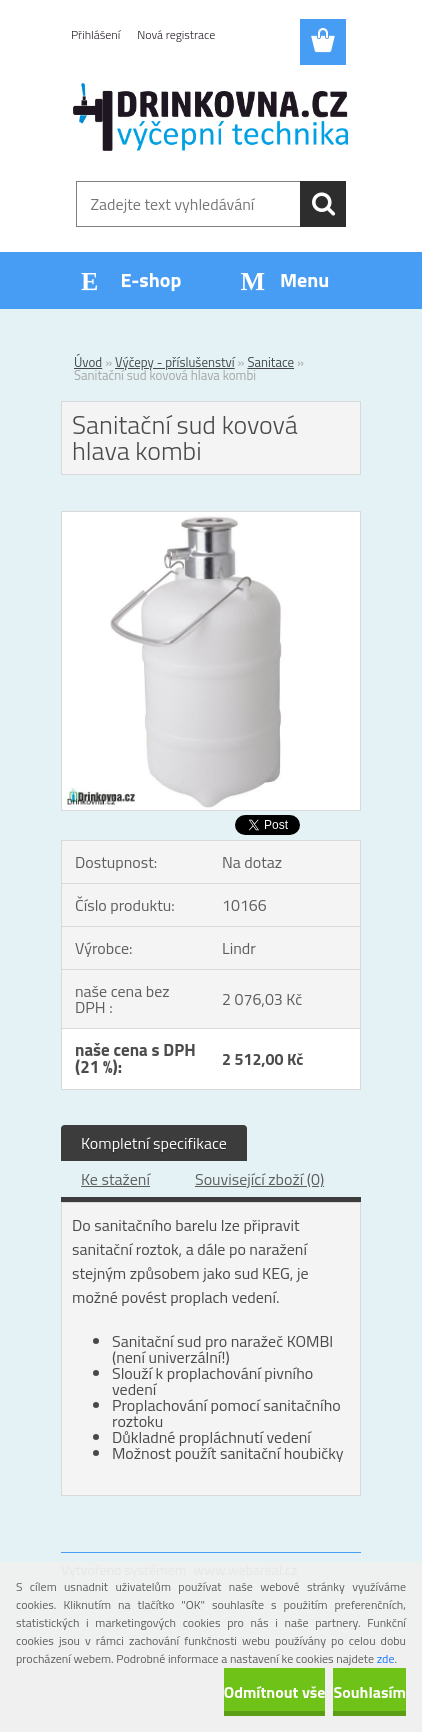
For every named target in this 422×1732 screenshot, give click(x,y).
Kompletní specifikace (154, 1143)
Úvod (88, 362)
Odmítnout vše (275, 1692)
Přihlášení (95, 34)
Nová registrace (176, 34)
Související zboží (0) (259, 1179)
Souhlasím (369, 1692)
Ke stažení (115, 1179)
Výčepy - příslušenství (175, 362)
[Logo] (210, 117)
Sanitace (270, 362)
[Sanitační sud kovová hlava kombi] (211, 520)
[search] (323, 204)
